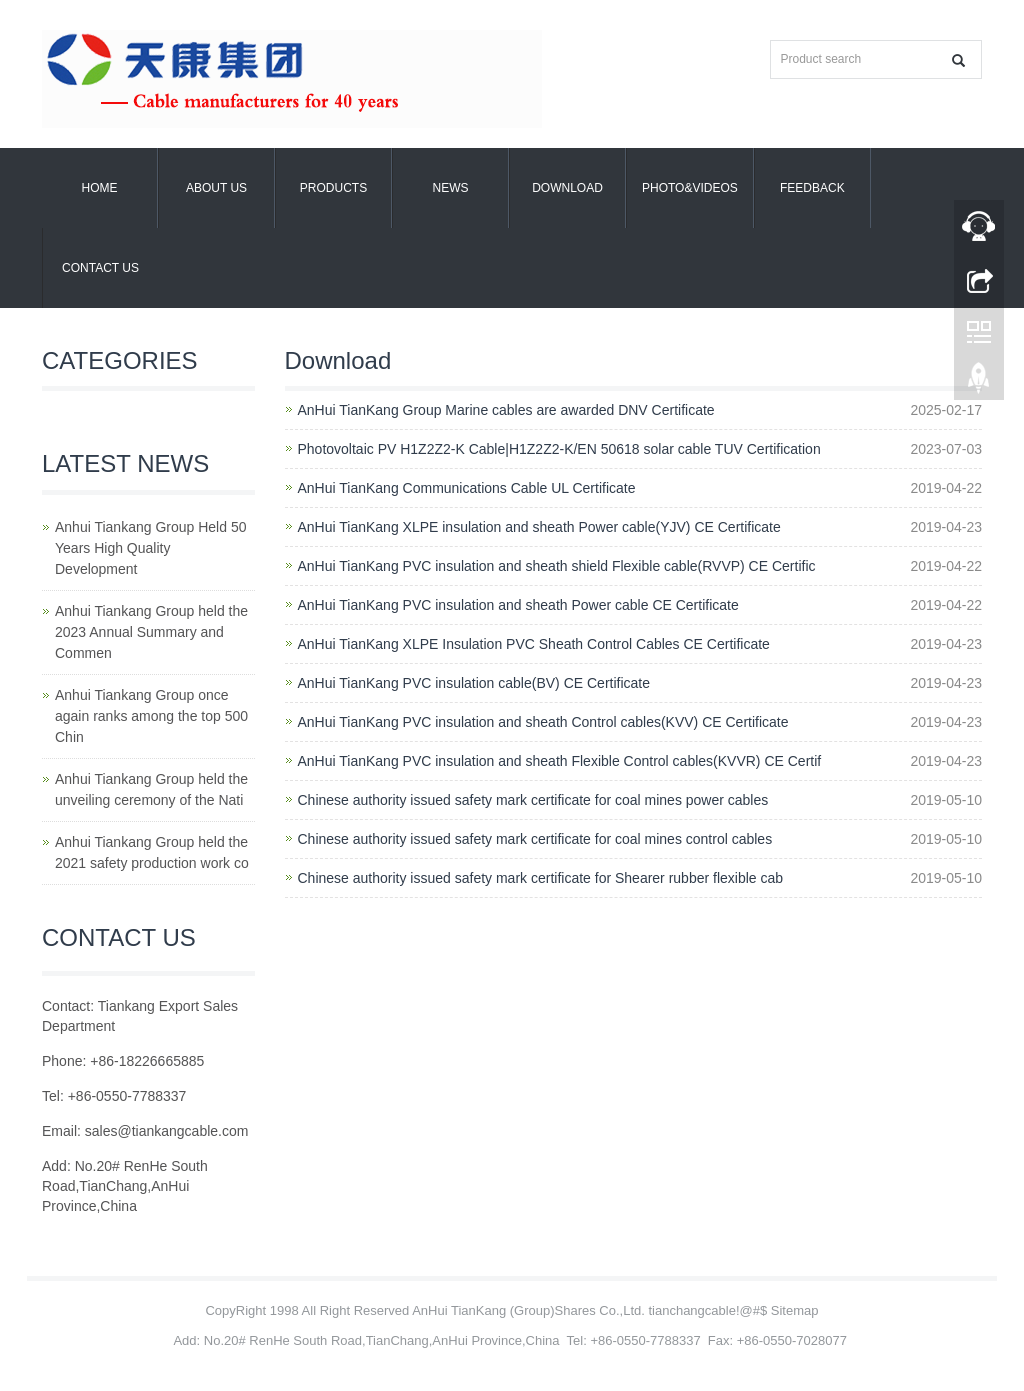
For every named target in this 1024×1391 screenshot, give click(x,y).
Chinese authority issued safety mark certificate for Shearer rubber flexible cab (541, 878)
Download (567, 188)
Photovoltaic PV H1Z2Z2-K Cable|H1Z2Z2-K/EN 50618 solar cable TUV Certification (559, 449)
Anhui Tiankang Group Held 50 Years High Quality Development (150, 548)
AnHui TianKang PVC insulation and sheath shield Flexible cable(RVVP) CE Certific (557, 566)
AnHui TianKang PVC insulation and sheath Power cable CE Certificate (518, 605)
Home (100, 188)
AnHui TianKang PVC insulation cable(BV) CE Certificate (474, 683)
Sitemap (795, 1310)
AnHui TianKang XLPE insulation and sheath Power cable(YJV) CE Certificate (539, 527)
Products (333, 188)
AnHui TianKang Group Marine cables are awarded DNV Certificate (506, 410)
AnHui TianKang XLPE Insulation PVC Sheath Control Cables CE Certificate (534, 644)
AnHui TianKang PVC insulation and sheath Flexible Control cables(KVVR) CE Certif (560, 761)
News (451, 188)
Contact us (100, 268)
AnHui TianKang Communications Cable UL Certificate (467, 488)
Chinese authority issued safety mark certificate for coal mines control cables (535, 839)
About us (216, 188)
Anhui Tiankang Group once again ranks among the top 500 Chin (151, 716)
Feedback (812, 188)
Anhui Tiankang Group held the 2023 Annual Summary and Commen (151, 632)
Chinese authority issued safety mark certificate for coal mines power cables (533, 800)
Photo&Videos (690, 188)
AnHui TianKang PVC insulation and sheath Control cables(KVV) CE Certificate (543, 722)
